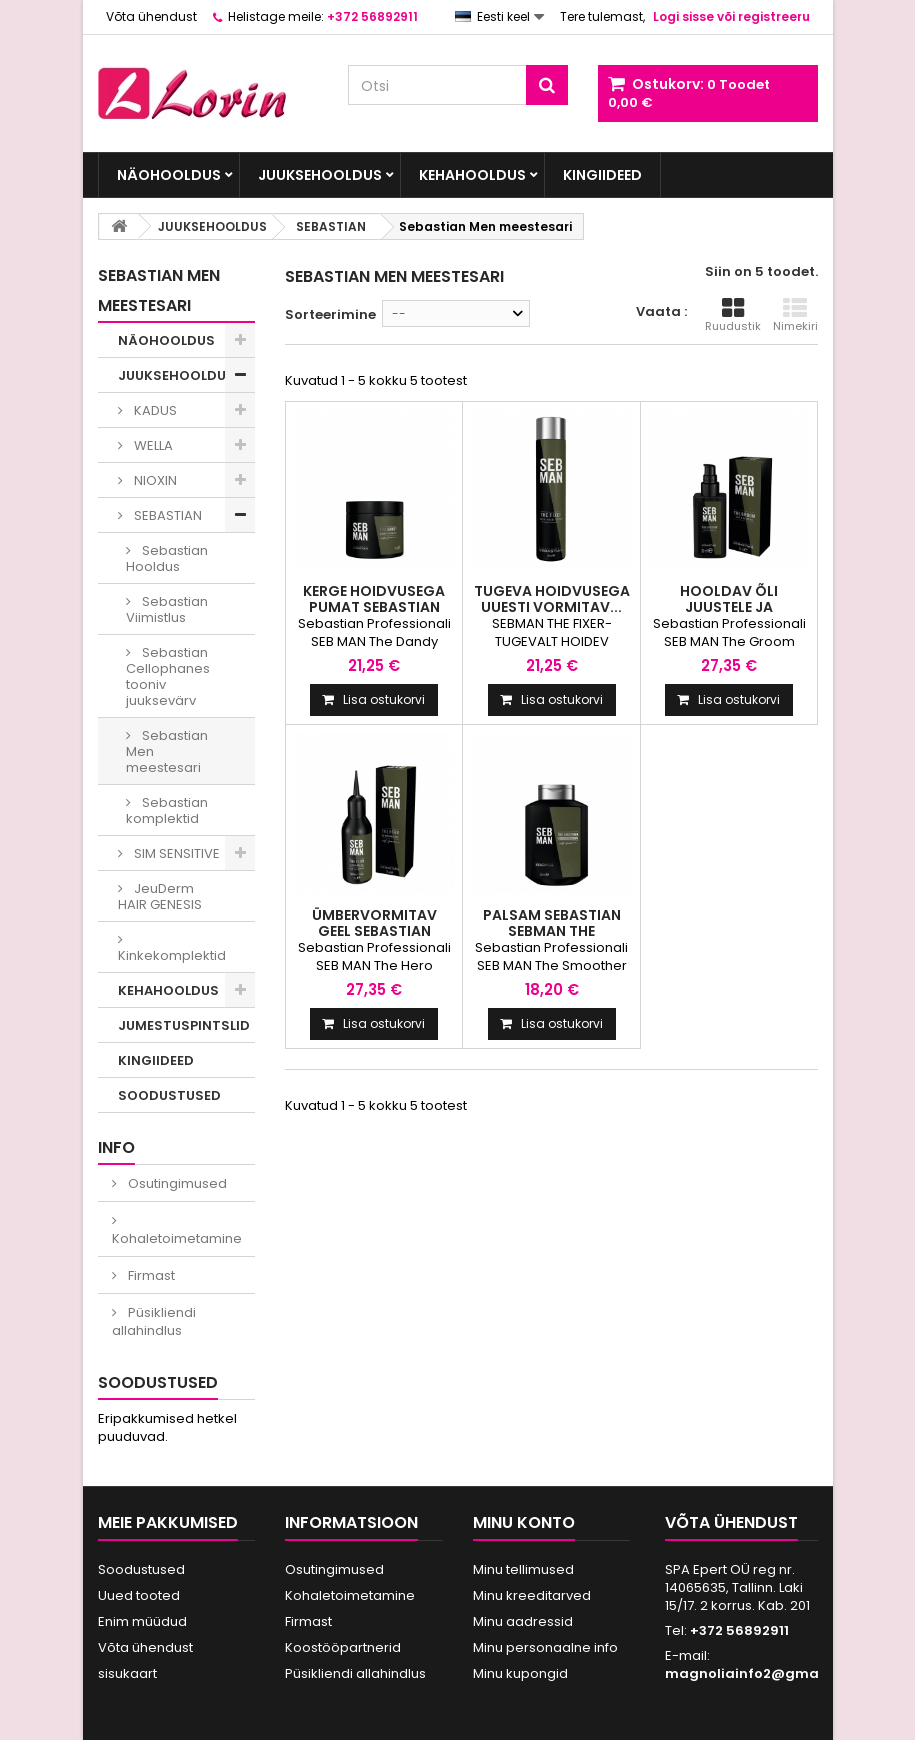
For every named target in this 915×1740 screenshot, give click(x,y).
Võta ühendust (151, 16)
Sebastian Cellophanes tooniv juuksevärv (168, 676)
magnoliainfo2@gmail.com (763, 1673)
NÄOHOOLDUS (169, 175)
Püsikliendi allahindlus (154, 1321)
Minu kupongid (520, 1673)
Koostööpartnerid (343, 1647)
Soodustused (158, 1382)
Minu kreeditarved (532, 1595)
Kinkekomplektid (172, 955)
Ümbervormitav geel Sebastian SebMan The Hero (374, 931)
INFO (116, 1147)
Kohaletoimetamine (177, 1238)
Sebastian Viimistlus (167, 609)
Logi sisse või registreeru (731, 16)
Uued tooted (139, 1595)
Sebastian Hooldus (167, 558)
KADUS (154, 410)
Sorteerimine (330, 314)
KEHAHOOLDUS (472, 175)
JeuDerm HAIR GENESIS (160, 896)
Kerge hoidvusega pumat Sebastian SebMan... (374, 607)
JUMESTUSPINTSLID (184, 1025)
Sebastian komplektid (167, 810)
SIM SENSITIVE (175, 853)
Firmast (150, 1275)
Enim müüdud (142, 1621)
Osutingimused (176, 1183)
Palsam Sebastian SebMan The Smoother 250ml (552, 931)
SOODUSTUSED (169, 1095)
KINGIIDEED (602, 175)
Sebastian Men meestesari (167, 751)
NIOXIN (154, 480)
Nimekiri (795, 315)
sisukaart (127, 1673)
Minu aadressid (523, 1621)
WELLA (152, 445)
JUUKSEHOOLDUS (320, 175)
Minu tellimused (523, 1569)
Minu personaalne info (545, 1647)
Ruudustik (733, 315)
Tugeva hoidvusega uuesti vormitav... (552, 599)
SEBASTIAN (166, 515)
